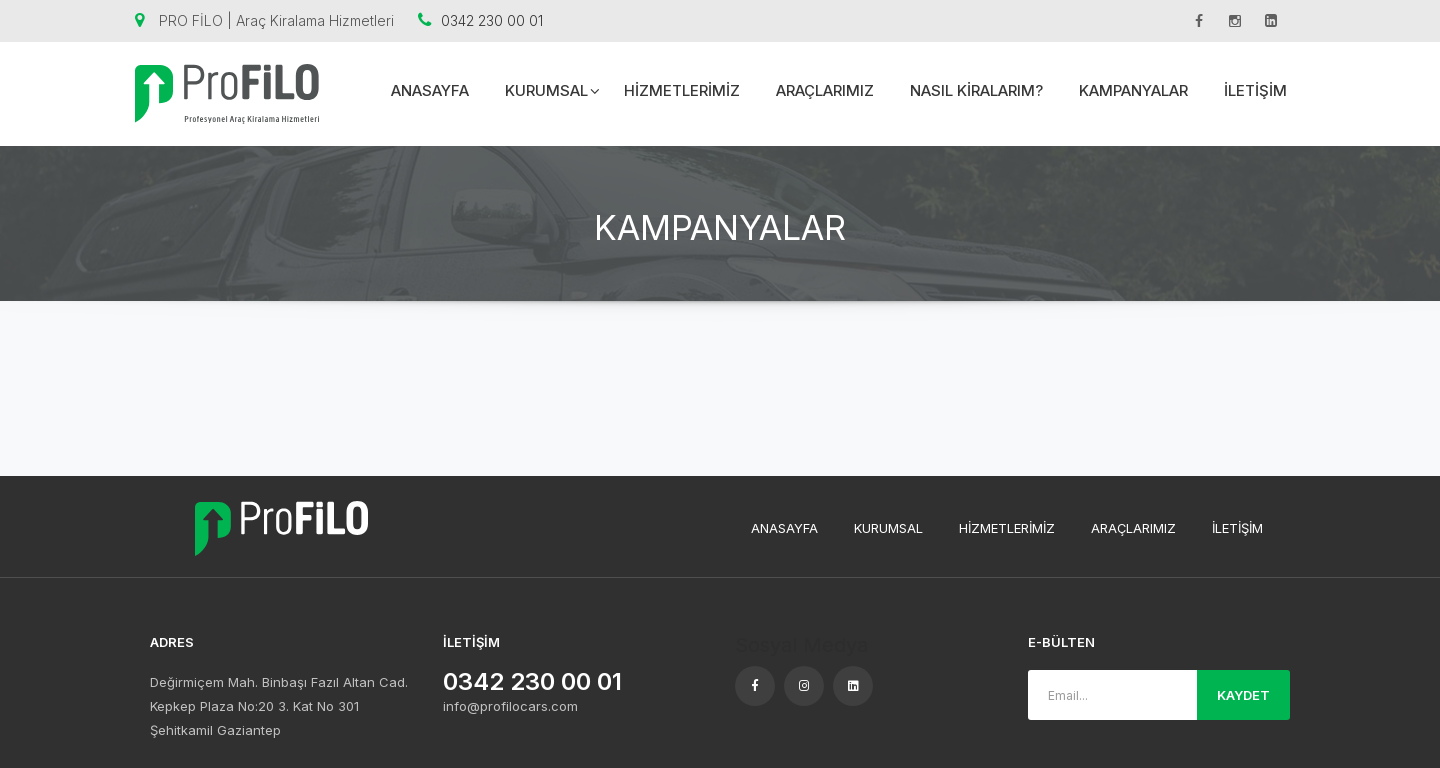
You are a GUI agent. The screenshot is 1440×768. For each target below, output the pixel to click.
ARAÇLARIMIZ (825, 90)
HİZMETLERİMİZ (682, 90)
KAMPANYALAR (1133, 90)
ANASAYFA (430, 90)
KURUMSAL (552, 90)
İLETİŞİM (1255, 90)
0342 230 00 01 (480, 20)
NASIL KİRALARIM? (976, 90)
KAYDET (1243, 695)
